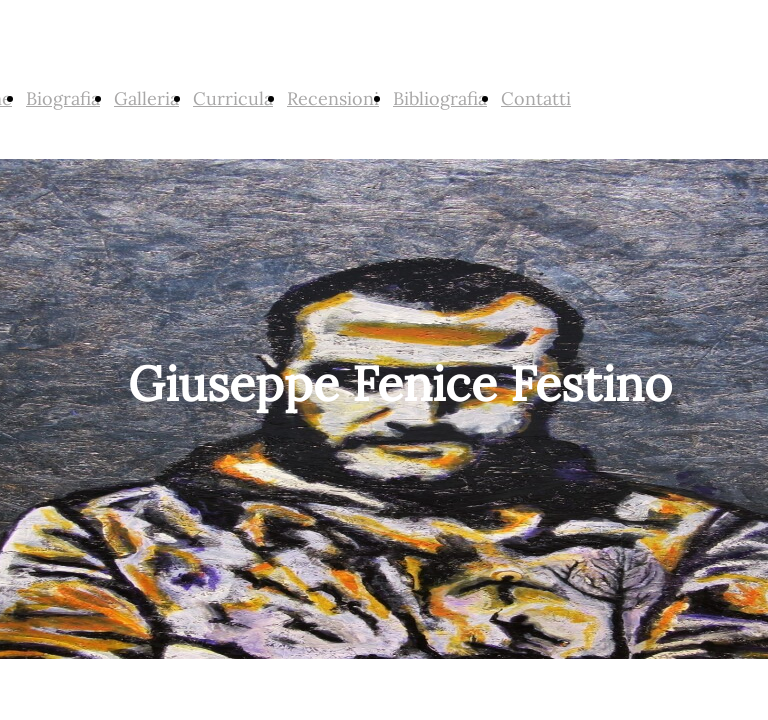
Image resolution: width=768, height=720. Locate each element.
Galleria (146, 98)
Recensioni (333, 98)
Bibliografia (440, 98)
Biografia (63, 98)
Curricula (233, 98)
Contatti (536, 98)
